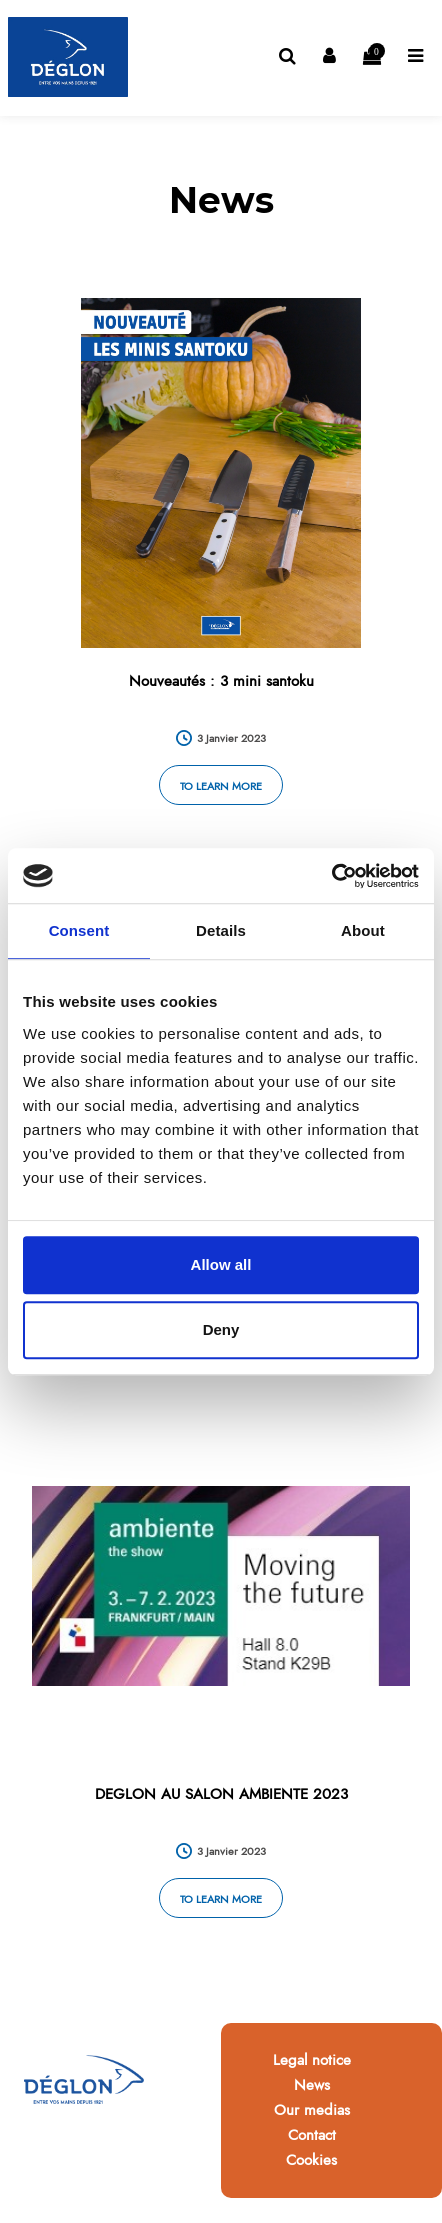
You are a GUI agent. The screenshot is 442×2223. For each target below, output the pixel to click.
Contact (312, 2135)
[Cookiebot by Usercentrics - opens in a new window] (331, 876)
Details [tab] (221, 930)
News (312, 2085)
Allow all (221, 1264)
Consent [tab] (79, 930)
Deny (221, 1329)
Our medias (312, 2110)
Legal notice (312, 2060)
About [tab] (363, 930)
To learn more (221, 786)
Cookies (311, 2160)
